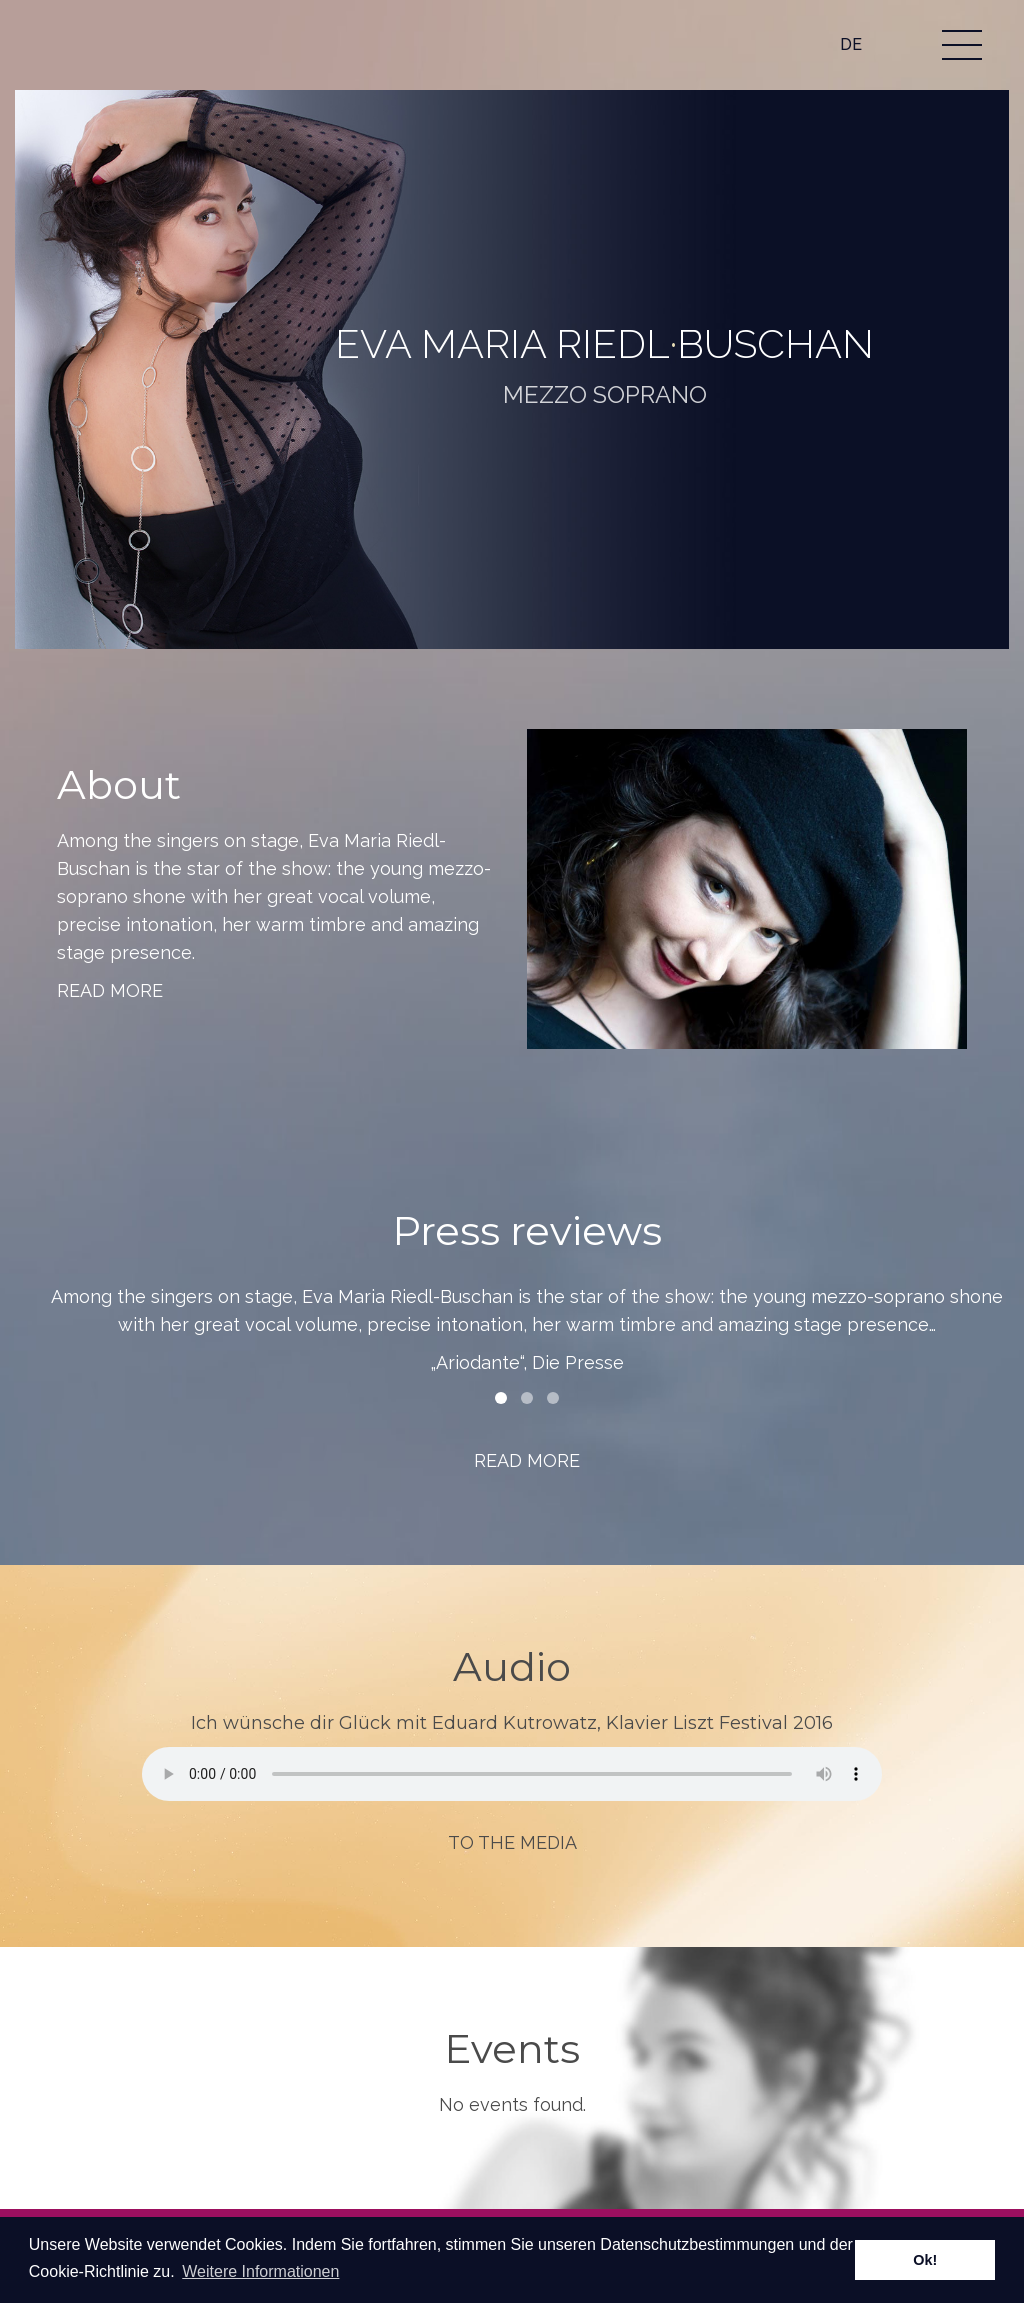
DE (851, 44)
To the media (512, 1842)
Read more (110, 990)
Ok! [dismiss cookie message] (925, 2260)
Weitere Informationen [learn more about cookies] (260, 2271)
